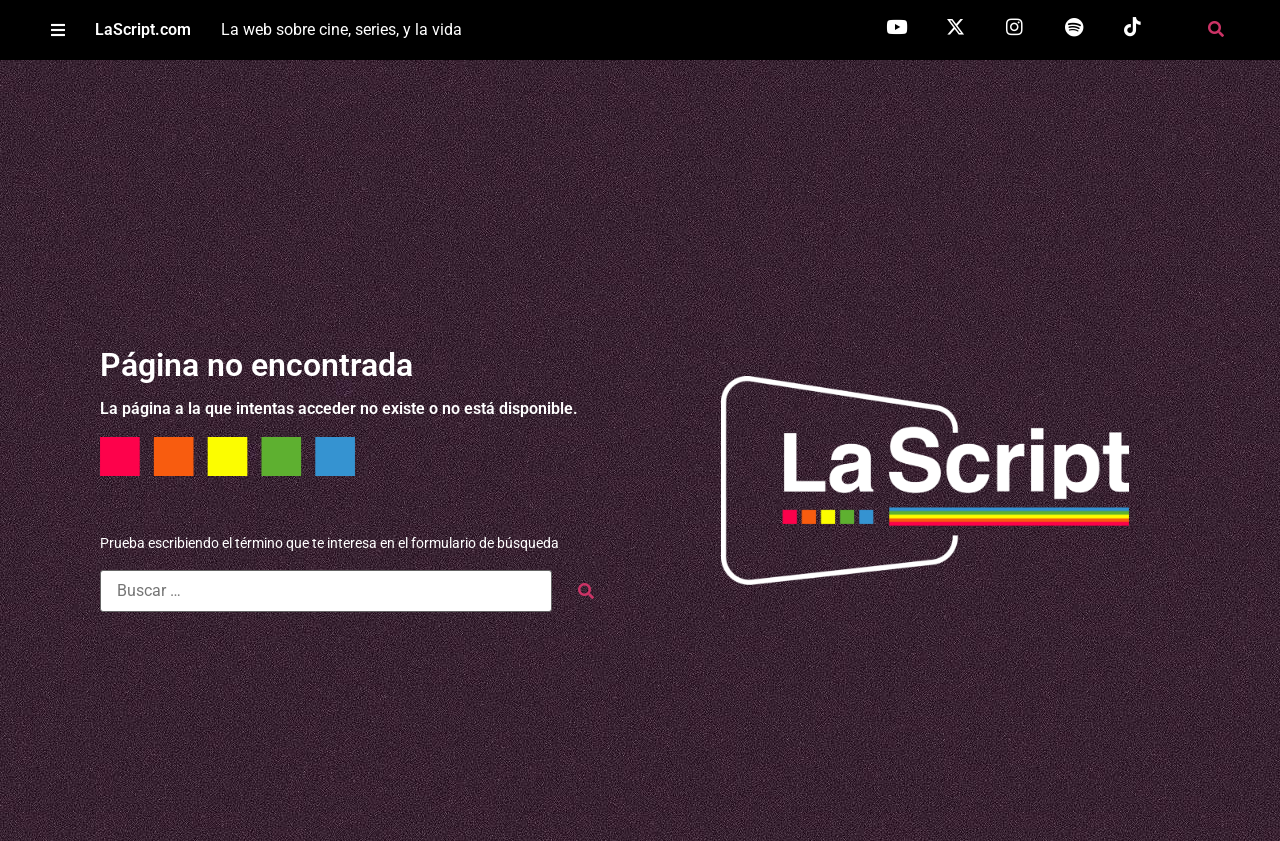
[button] (57, 30)
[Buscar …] (326, 591)
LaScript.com (143, 29)
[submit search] (586, 591)
